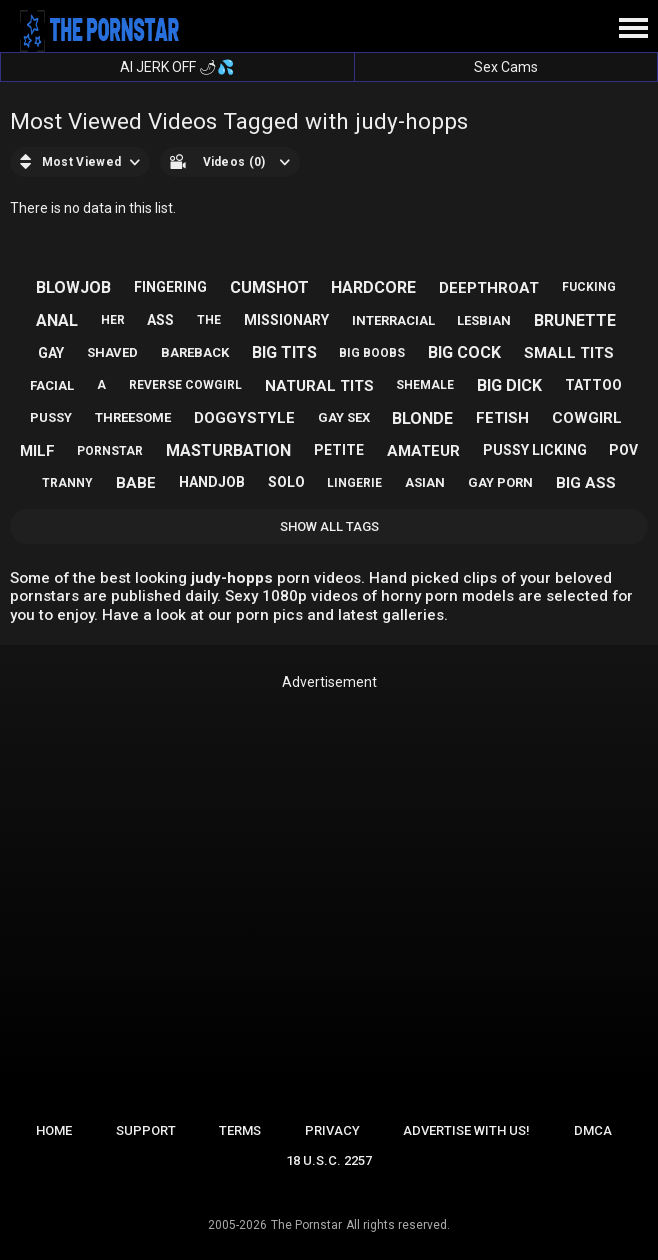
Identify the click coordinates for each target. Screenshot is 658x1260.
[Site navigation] (633, 29)
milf (37, 451)
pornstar (110, 451)
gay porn (500, 482)
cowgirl (587, 418)
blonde (422, 418)
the (209, 320)
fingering (170, 287)
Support (146, 1130)
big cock (464, 352)
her (113, 320)
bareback (195, 352)
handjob (212, 482)
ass (160, 320)
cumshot (269, 287)
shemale (425, 385)
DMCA (593, 1130)
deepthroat (489, 288)
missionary (286, 320)
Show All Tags (329, 526)
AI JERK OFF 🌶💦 (177, 67)
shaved (112, 352)
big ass (586, 483)
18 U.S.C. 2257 (329, 1160)
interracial (393, 320)
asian (425, 482)
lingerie (354, 483)
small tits (569, 353)
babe (136, 483)
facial (52, 385)
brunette (575, 320)
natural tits (319, 386)
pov (623, 450)
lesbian (484, 320)
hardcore (373, 287)
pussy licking (535, 450)
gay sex (344, 417)
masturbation (228, 450)
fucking (589, 287)
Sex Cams (506, 67)
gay (51, 353)
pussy (51, 417)
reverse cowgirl (185, 385)
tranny (67, 483)
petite (339, 450)
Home (54, 1130)
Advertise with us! (466, 1130)
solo (286, 482)
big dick (509, 385)
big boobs (372, 353)
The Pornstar (306, 1225)
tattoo (593, 385)
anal (57, 320)
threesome (133, 417)
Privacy (332, 1130)
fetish (502, 418)
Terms (240, 1130)
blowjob (73, 287)
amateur (423, 451)
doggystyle (244, 418)
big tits (284, 352)
